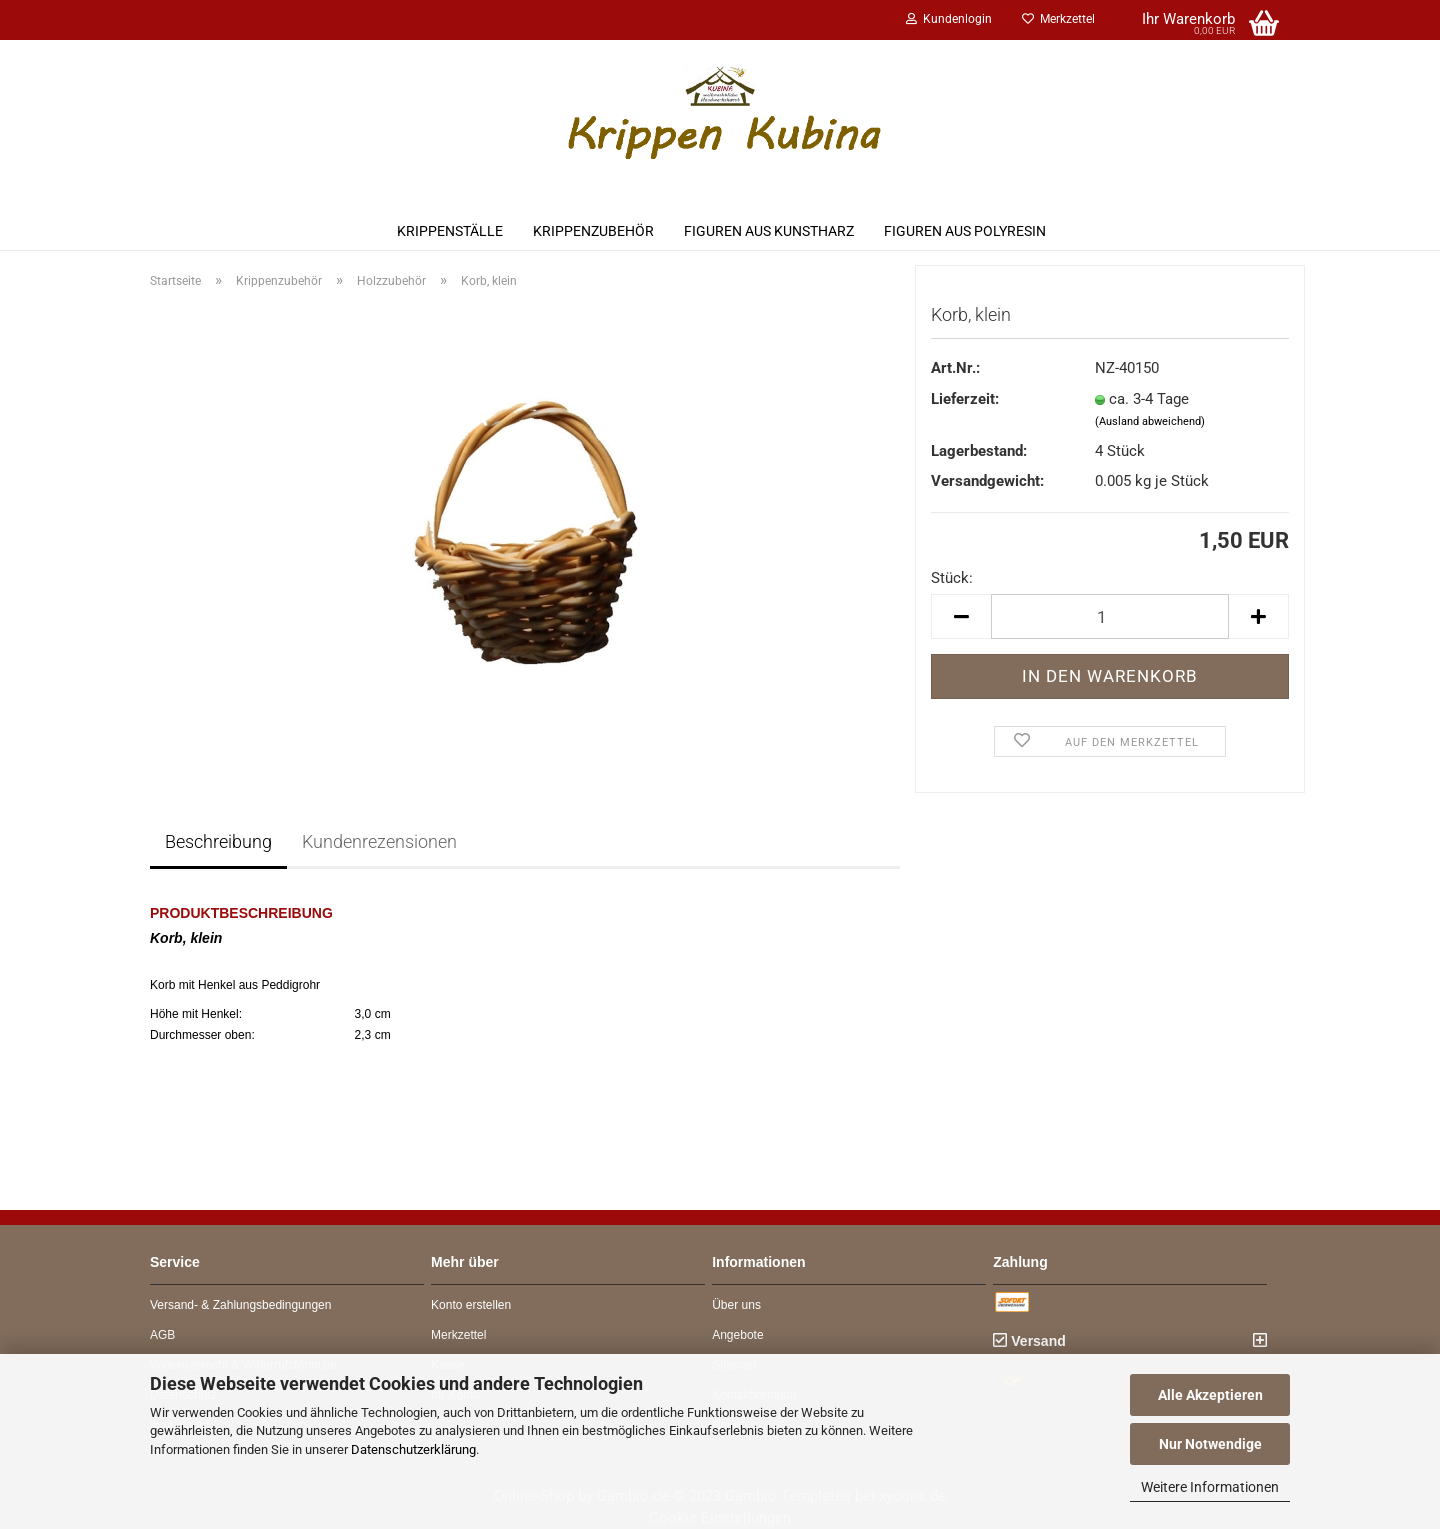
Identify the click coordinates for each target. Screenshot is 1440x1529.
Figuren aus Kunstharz (769, 231)
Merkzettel (1058, 19)
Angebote (737, 1335)
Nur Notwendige (1210, 1444)
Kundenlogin (949, 19)
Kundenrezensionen (379, 841)
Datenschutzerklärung (413, 1449)
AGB (162, 1335)
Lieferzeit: (965, 399)
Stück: (952, 578)
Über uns (736, 1305)
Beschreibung (218, 841)
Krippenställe (450, 231)
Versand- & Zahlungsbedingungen (240, 1305)
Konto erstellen (471, 1305)
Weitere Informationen (1210, 1487)
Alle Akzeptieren (1210, 1395)
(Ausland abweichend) (1150, 421)
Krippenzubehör (593, 231)
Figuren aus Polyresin (965, 231)
